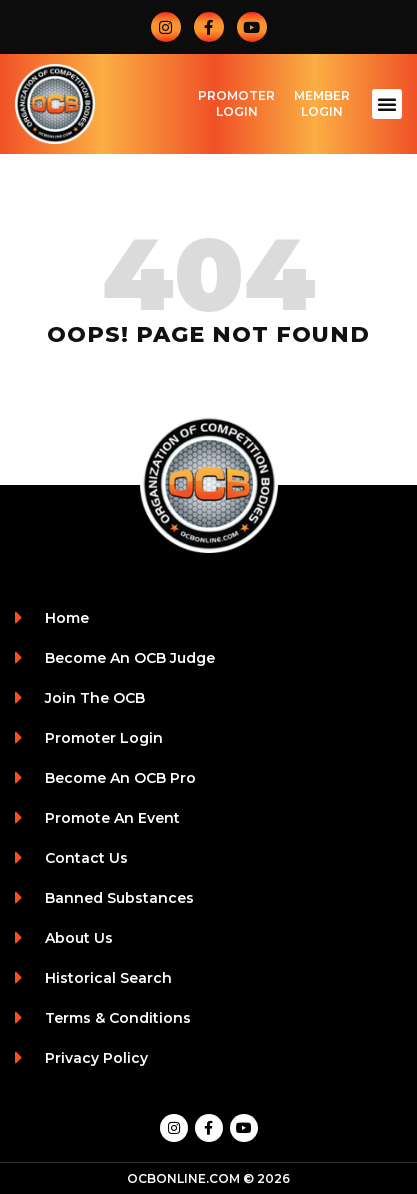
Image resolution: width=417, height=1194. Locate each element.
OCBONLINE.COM (183, 1178)
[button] (387, 104)
